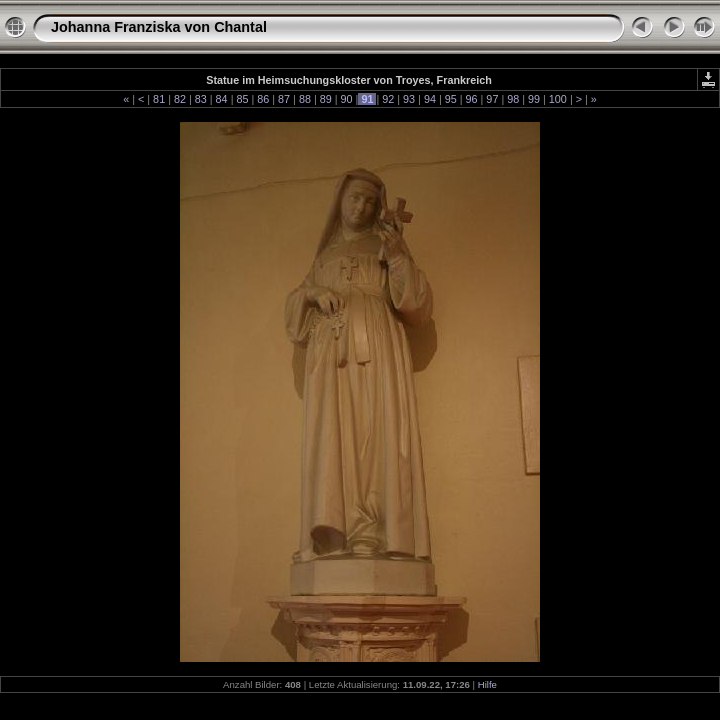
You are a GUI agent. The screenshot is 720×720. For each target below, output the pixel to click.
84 (222, 99)
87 (284, 99)
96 (472, 99)
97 (492, 99)
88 (305, 99)
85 (242, 99)
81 (159, 99)
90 (347, 99)
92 (388, 99)
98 (513, 99)
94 (430, 99)
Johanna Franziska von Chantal (159, 27)
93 (409, 99)
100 (558, 99)
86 (263, 99)
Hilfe (487, 684)
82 (180, 99)
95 (451, 99)
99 (534, 99)
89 (326, 99)
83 (201, 99)
